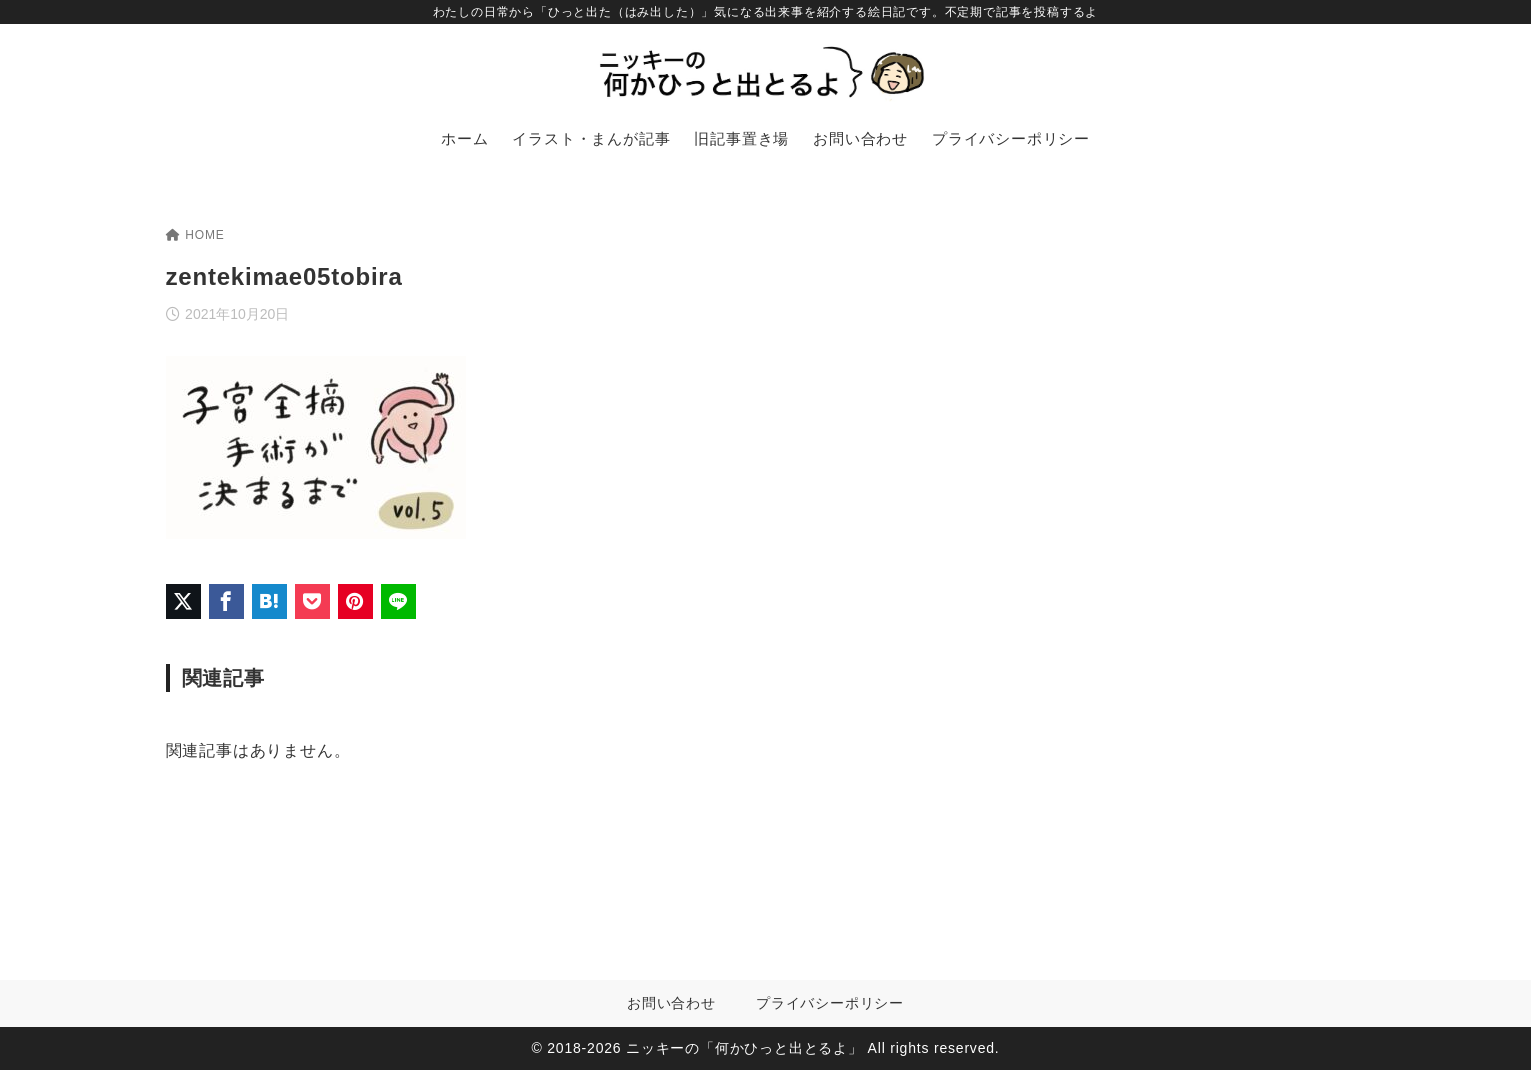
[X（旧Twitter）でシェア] (183, 601)
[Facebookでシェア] (226, 601)
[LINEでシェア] (398, 601)
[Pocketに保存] (312, 601)
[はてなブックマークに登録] (269, 601)
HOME (195, 235)
